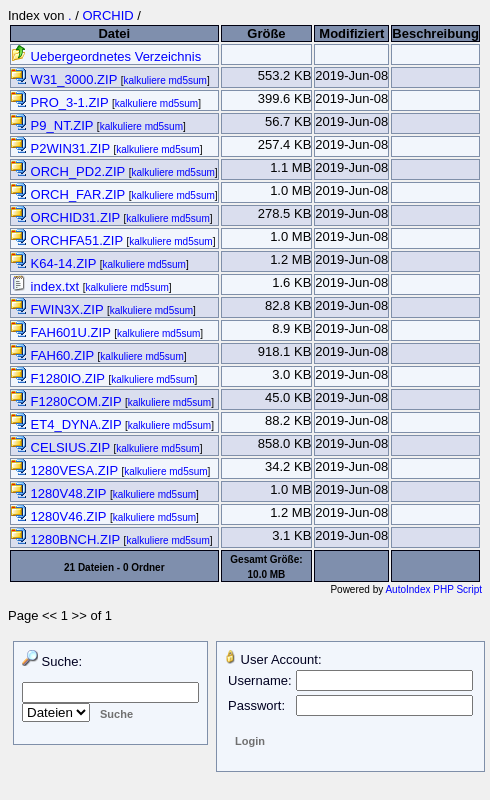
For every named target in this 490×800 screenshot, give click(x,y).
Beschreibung (435, 33)
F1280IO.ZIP (59, 378)
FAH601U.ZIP (62, 332)
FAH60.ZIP (54, 355)
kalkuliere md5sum (165, 80)
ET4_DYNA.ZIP (68, 424)
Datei (114, 33)
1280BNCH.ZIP (67, 539)
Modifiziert (351, 33)
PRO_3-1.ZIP (61, 102)
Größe (266, 33)
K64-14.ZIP (55, 263)
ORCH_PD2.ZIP (70, 171)
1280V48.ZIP (60, 493)
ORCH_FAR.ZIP (70, 194)
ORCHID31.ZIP (67, 217)
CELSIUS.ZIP (62, 447)
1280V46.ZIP (60, 516)
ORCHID (107, 15)
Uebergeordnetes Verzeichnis (106, 56)
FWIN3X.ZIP (59, 309)
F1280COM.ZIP (68, 401)
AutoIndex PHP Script (433, 589)
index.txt (47, 286)
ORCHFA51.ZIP (68, 240)
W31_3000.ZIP (66, 79)
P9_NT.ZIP (54, 125)
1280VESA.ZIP (66, 470)
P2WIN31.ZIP (62, 148)
